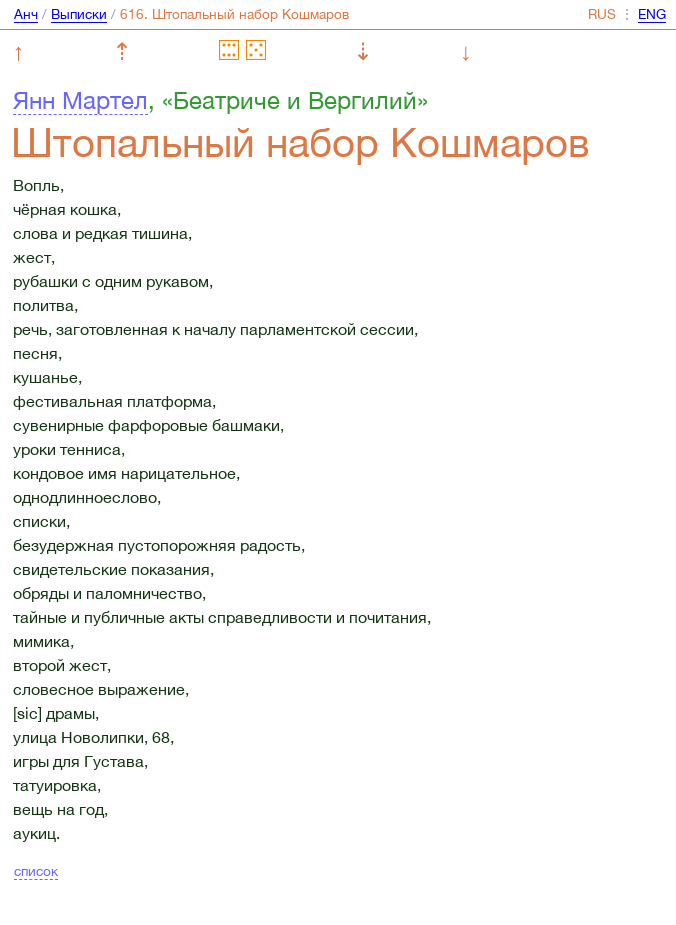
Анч (26, 14)
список (36, 871)
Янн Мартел (80, 100)
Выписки (79, 14)
